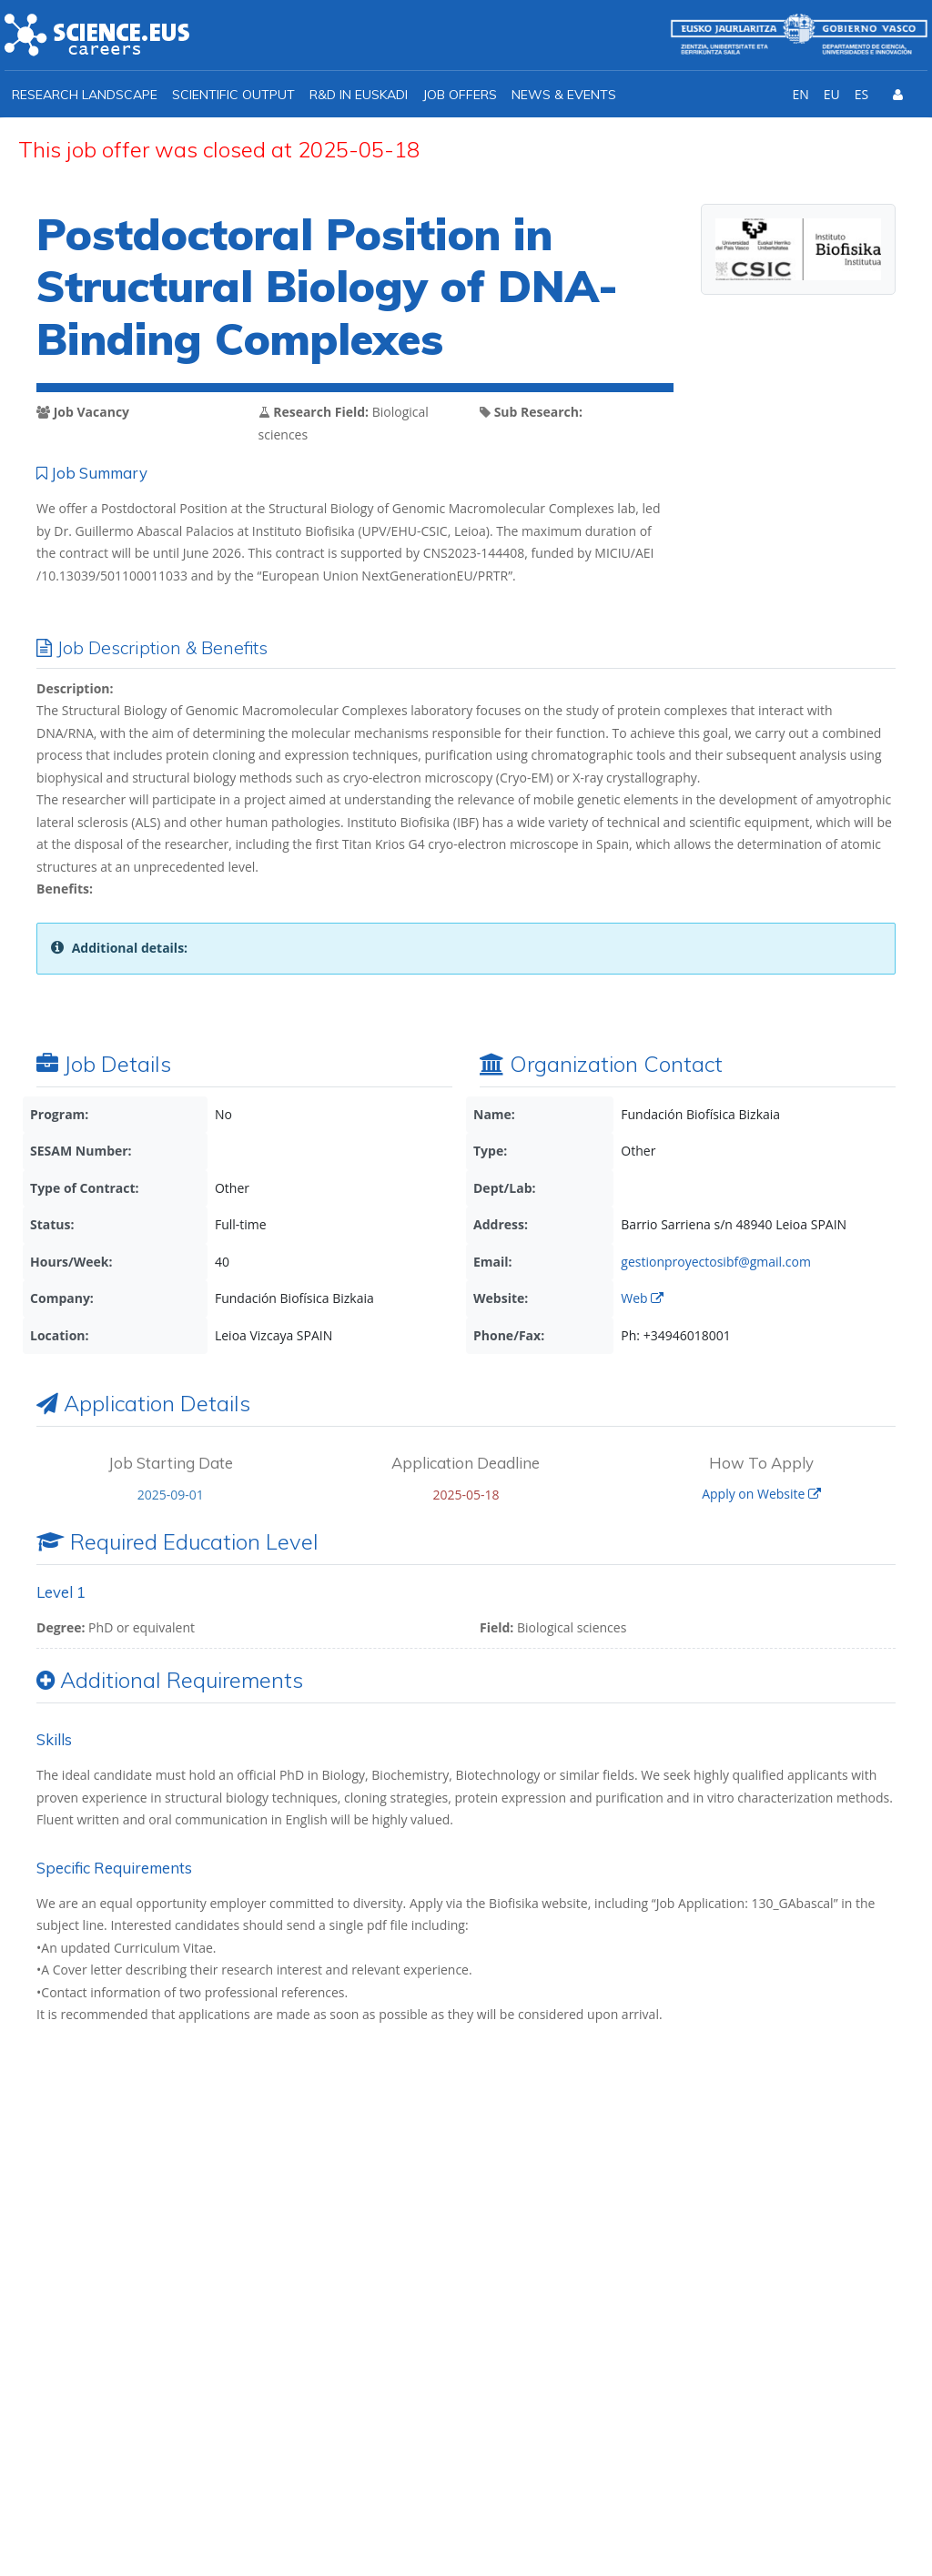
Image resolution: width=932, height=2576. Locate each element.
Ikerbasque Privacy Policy (659, 2290)
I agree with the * (612, 2290)
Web (642, 1298)
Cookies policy (858, 2522)
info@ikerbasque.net (137, 2355)
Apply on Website (761, 1493)
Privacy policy (745, 2522)
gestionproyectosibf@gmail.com (716, 1261)
